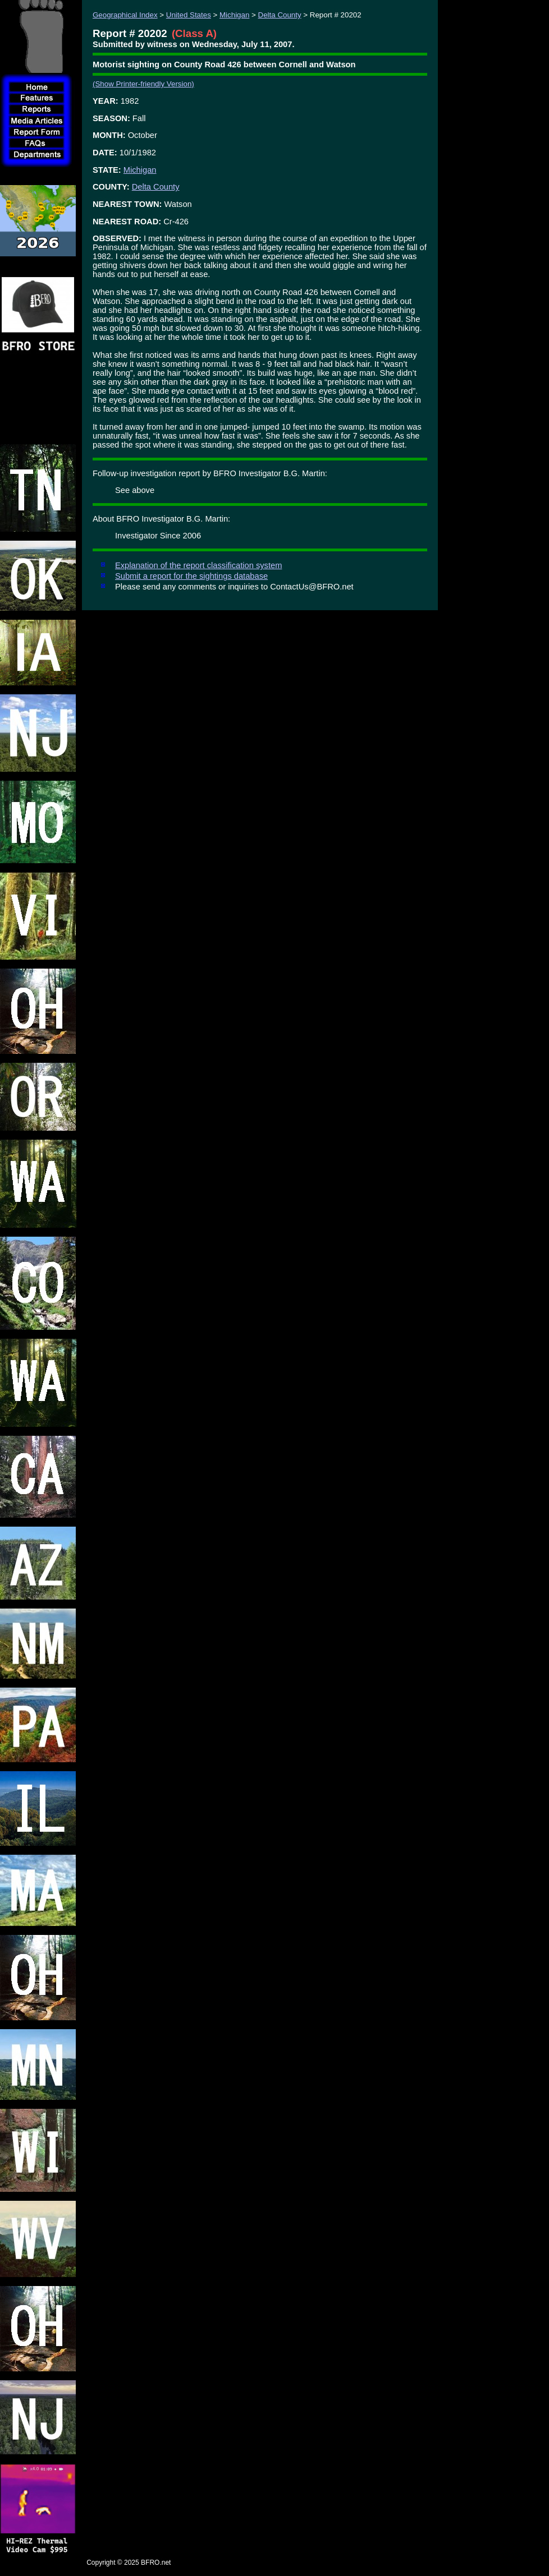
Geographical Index (125, 15)
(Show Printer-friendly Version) (143, 84)
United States (188, 15)
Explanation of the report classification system (198, 565)
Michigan (234, 15)
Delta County (279, 15)
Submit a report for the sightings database (191, 576)
